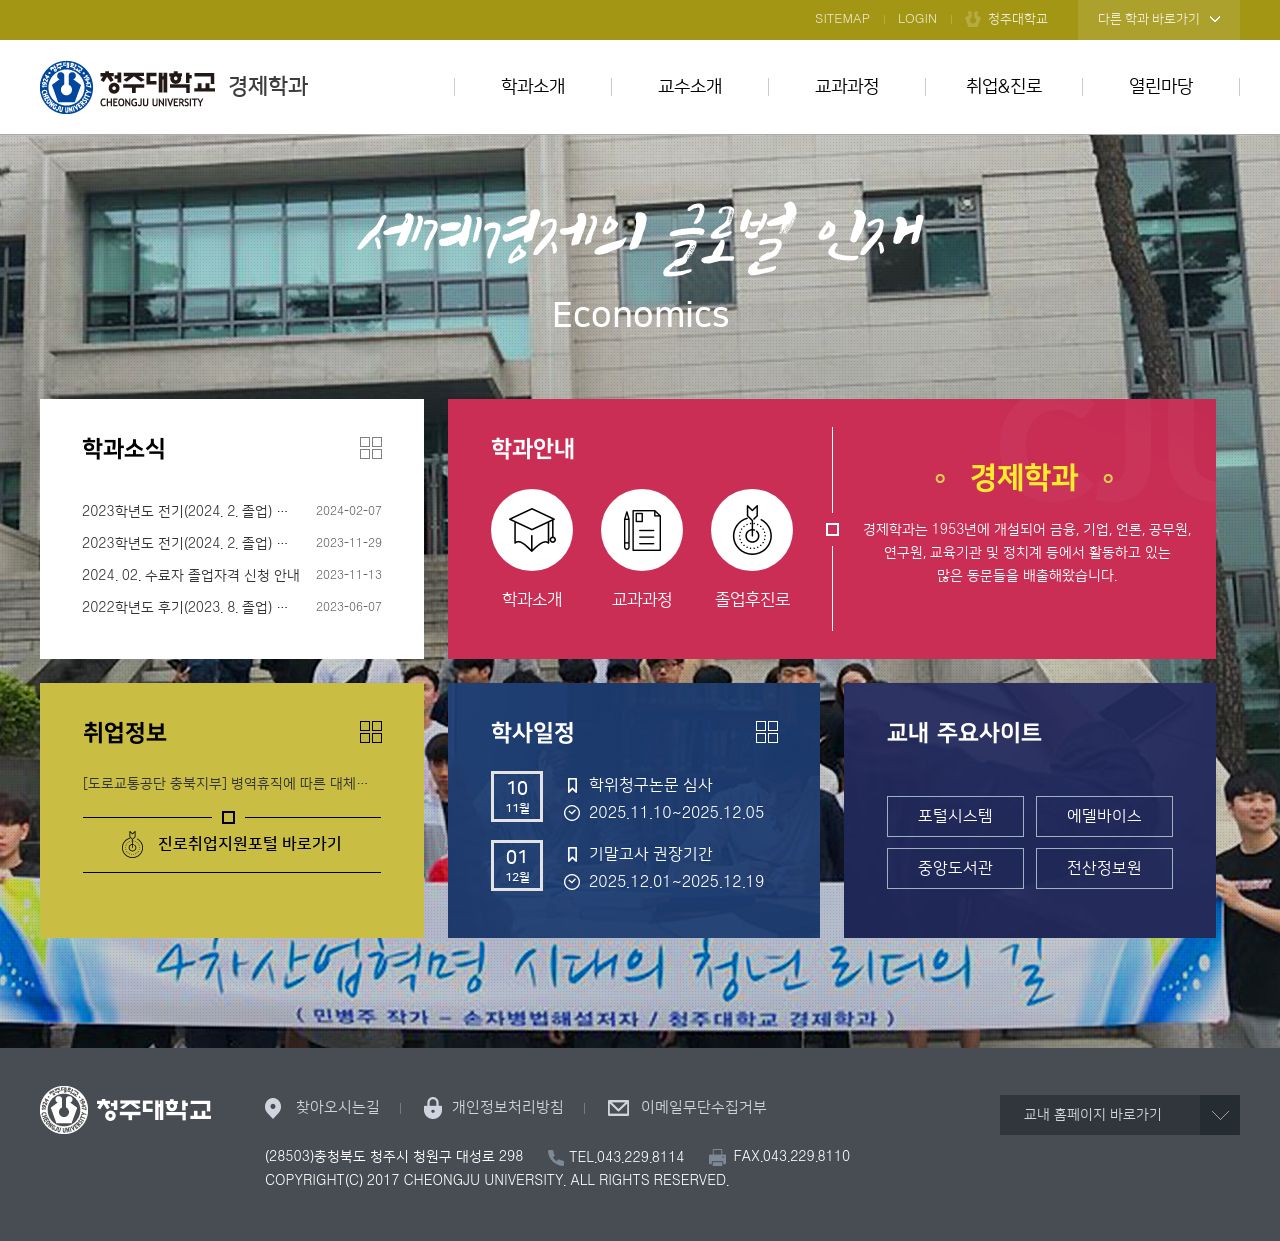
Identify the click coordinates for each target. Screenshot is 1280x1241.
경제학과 (174, 87)
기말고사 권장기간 (651, 854)
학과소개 (533, 87)
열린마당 (1161, 87)
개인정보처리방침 (508, 1107)
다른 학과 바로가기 (1149, 19)
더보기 (371, 448)
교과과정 (847, 87)
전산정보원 (1104, 868)
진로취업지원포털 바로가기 (250, 844)
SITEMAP (842, 19)
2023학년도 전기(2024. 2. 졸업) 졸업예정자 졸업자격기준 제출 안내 (232, 544)
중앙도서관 (955, 868)
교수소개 (690, 87)
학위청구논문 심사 (651, 785)
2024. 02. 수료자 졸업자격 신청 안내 (191, 576)
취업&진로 (1004, 87)
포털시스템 (955, 816)
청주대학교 (1018, 19)
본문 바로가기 (640, 1)
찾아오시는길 (338, 1107)
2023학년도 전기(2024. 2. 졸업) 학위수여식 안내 (226, 512)
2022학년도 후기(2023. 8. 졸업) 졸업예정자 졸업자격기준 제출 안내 (232, 608)
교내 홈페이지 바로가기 (1093, 1115)
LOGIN (917, 19)
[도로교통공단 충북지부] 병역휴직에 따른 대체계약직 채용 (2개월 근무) (232, 784)
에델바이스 (1104, 816)
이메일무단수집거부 (704, 1107)
